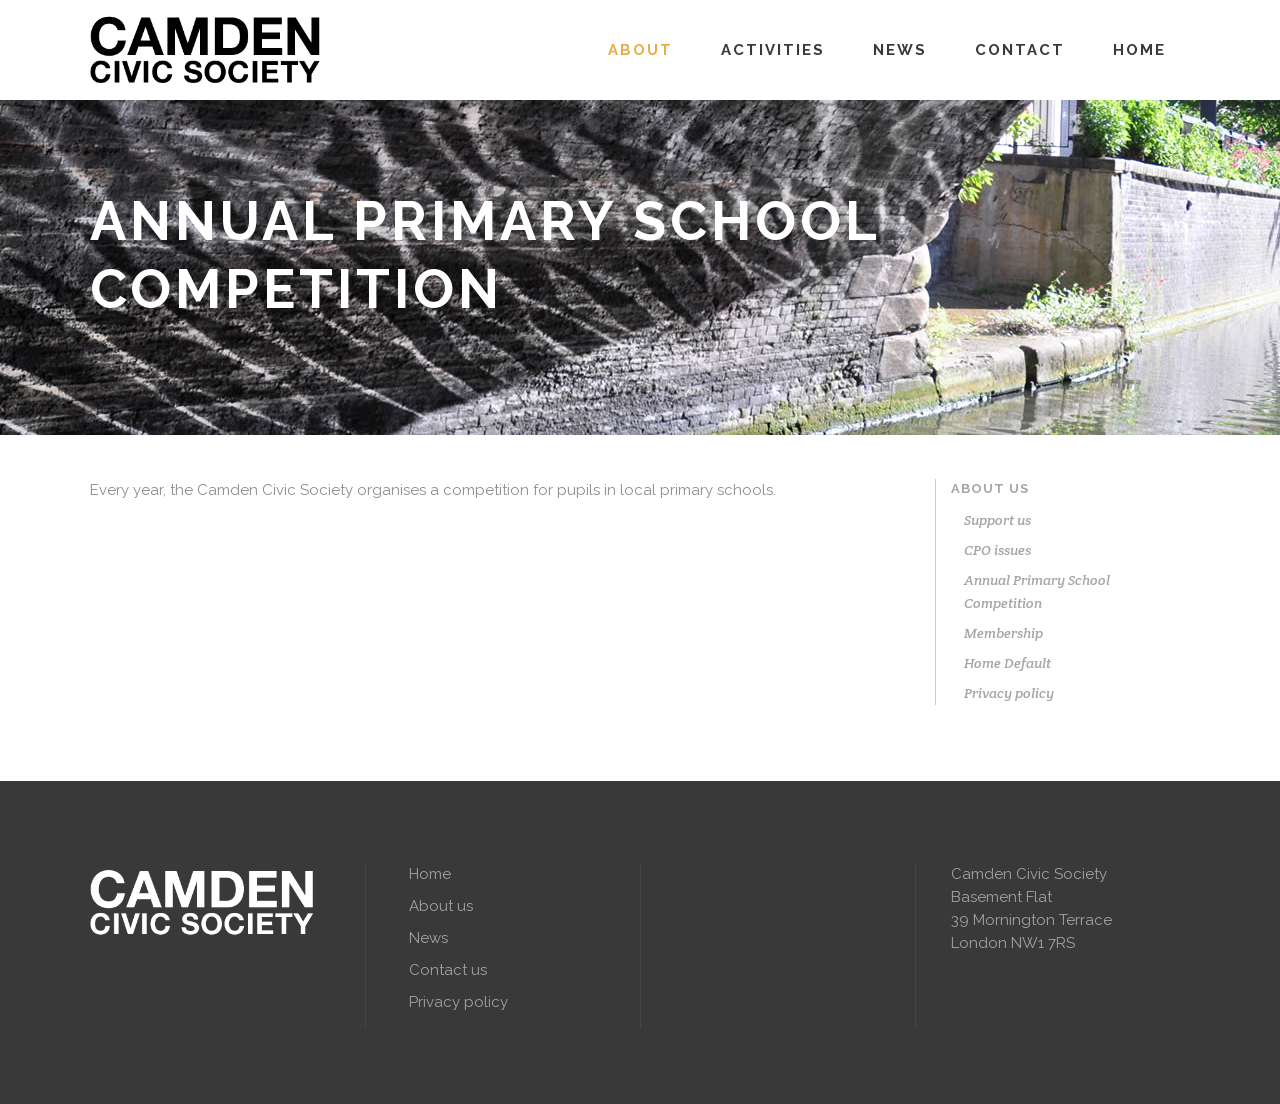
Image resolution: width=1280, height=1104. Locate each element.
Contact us (448, 970)
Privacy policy (1009, 693)
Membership (1003, 633)
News (428, 938)
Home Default (1007, 663)
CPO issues (997, 550)
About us (990, 488)
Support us (997, 520)
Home (430, 874)
